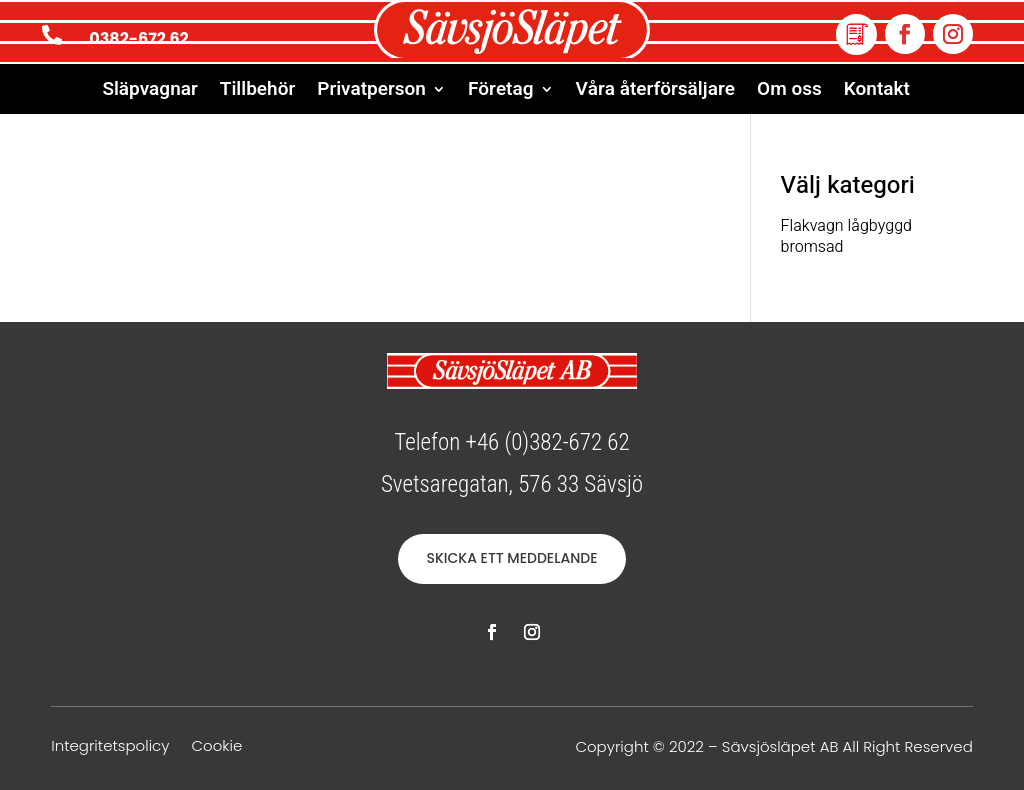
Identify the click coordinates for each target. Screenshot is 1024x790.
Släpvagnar (149, 92)
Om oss (789, 92)
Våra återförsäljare (656, 92)
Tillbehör (257, 92)
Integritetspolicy (110, 747)
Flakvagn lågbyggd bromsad (846, 236)
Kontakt (877, 92)
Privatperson (371, 92)
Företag (501, 92)
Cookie (216, 747)
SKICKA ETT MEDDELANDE (511, 558)
